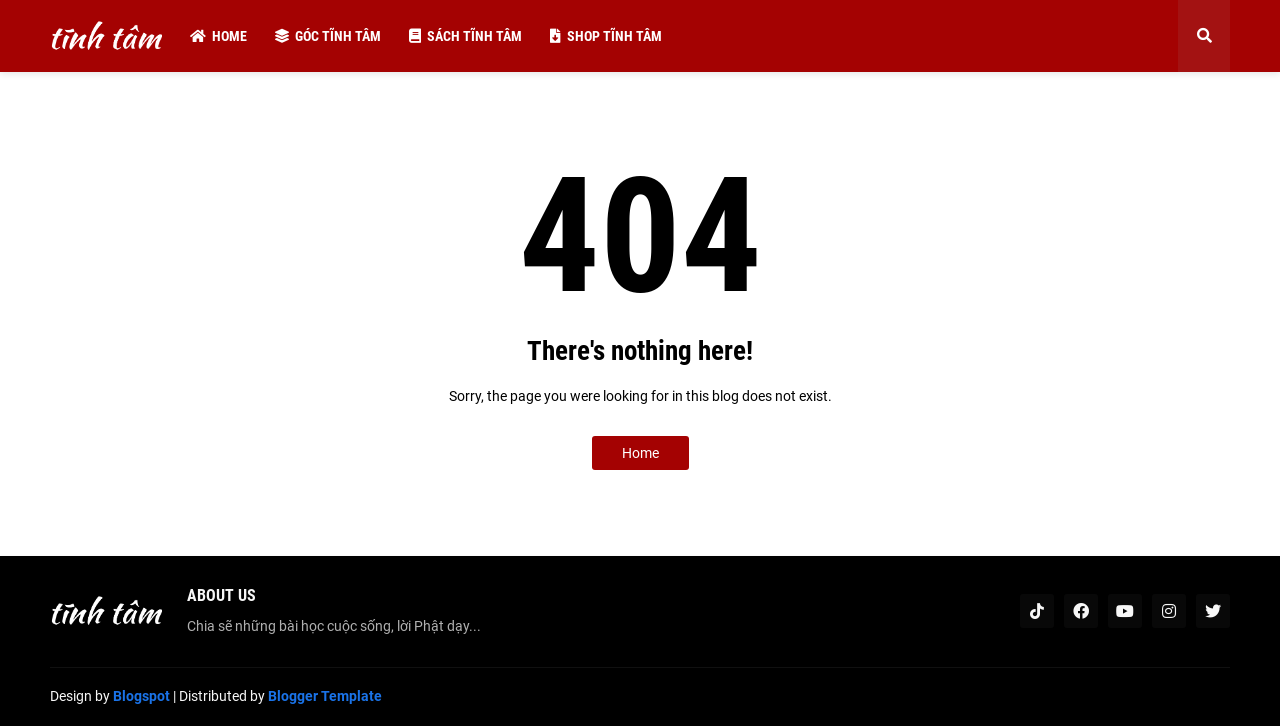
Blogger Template (325, 696)
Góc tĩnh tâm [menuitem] (328, 36)
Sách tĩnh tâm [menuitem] (465, 36)
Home (640, 453)
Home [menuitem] (218, 36)
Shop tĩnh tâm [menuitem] (606, 36)
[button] (1204, 36)
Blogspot (141, 696)
